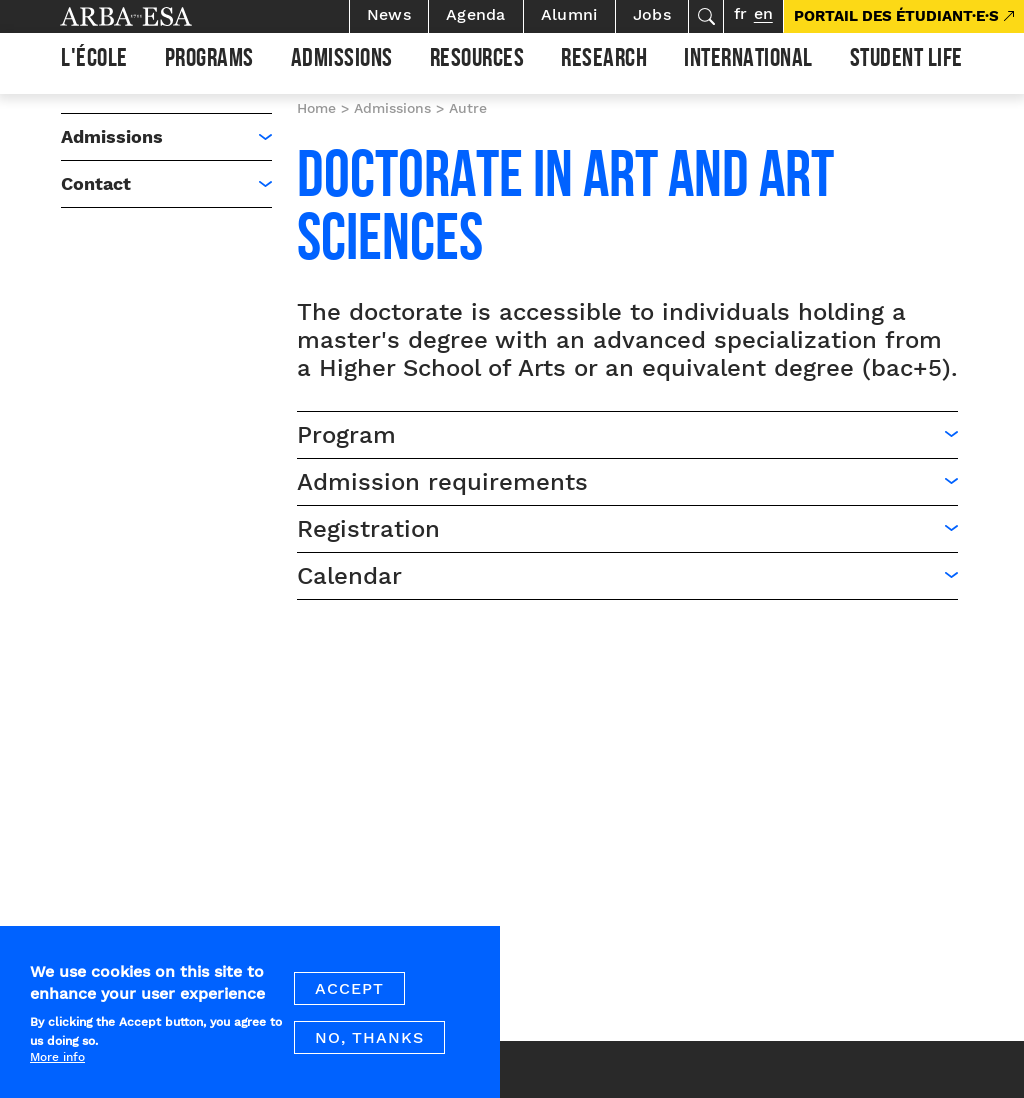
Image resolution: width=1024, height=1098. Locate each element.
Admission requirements (442, 482)
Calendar (349, 576)
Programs (209, 61)
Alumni (569, 14)
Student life (906, 61)
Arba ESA (160, 16)
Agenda (476, 14)
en (763, 13)
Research (604, 61)
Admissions (342, 61)
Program (346, 435)
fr (740, 13)
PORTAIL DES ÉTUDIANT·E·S (896, 16)
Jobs (652, 14)
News (389, 14)
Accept (349, 1001)
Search (706, 16)
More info (57, 1070)
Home (316, 108)
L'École (94, 61)
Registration (368, 529)
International (748, 61)
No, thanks (369, 1050)
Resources (477, 61)
